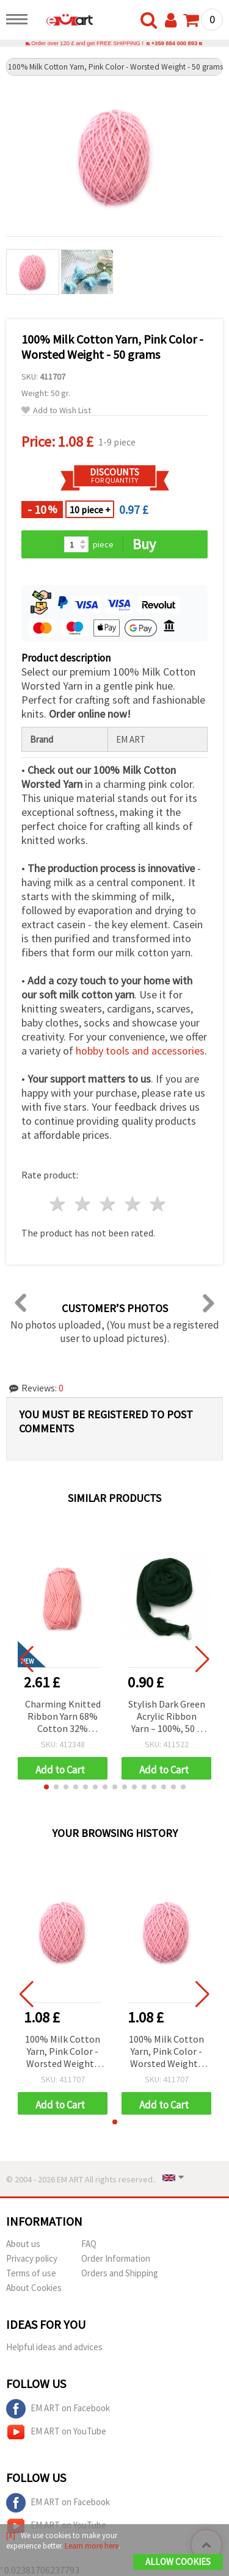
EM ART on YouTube (56, 2432)
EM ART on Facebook (58, 2409)
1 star (58, 1203)
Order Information (115, 2258)
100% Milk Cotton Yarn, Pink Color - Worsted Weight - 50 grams (62, 2052)
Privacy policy (31, 2258)
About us (23, 2243)
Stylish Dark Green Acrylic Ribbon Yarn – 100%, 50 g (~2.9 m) (166, 1717)
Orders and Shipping (119, 2273)
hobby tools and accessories (140, 1051)
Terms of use (31, 2273)
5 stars (157, 1203)
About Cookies (34, 2287)
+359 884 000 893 (174, 43)
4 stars (132, 1203)
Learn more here (91, 2546)
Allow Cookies (178, 2561)
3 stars (108, 1203)
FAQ (88, 2243)
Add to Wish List (56, 410)
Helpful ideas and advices (54, 2347)
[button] (46, 1786)
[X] (10, 2535)
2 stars (83, 1203)
